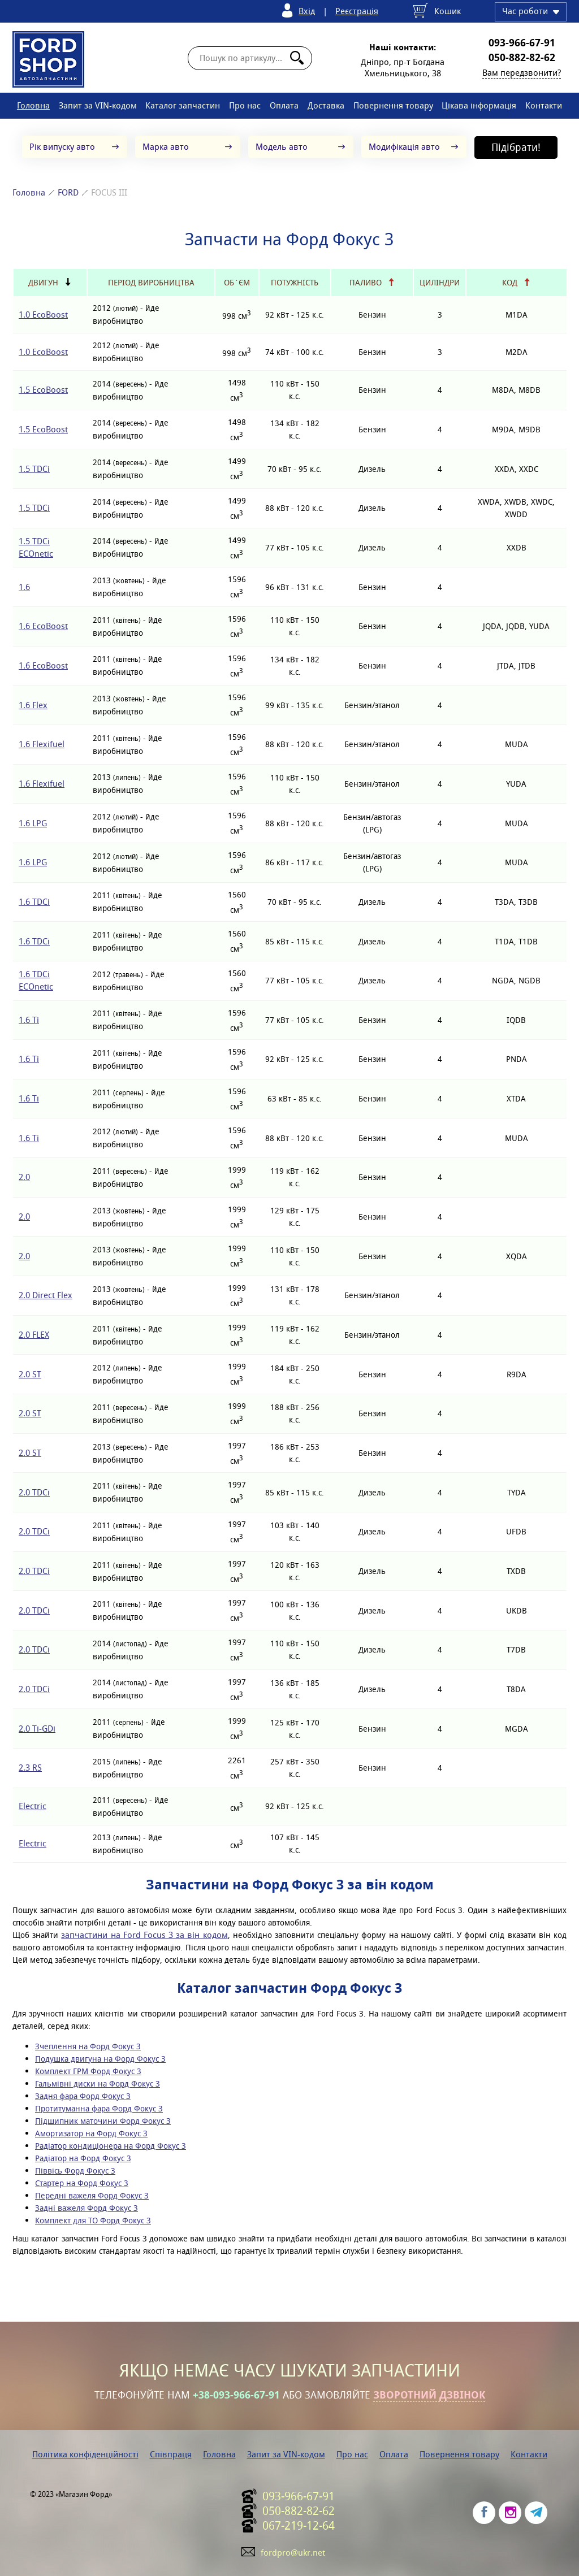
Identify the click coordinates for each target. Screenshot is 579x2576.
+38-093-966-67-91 (236, 2395)
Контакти (543, 105)
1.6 (24, 587)
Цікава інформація (479, 105)
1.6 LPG (33, 823)
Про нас (245, 105)
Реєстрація (356, 11)
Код (509, 282)
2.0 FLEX (34, 1334)
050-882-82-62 (522, 57)
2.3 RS (30, 1767)
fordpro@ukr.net (293, 2552)
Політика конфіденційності (85, 2454)
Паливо (365, 282)
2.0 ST (30, 1374)
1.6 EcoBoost (43, 626)
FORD (68, 192)
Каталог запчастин (182, 105)
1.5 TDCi (34, 468)
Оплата (284, 105)
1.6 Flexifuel (41, 744)
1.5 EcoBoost (43, 389)
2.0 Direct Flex (45, 1295)
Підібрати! (516, 147)
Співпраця (171, 2454)
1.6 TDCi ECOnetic (36, 980)
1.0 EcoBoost (43, 314)
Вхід (307, 11)
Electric (32, 1806)
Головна (33, 105)
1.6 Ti (29, 1019)
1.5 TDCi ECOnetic (36, 547)
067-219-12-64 (298, 2525)
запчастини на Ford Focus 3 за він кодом (144, 1934)
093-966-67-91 (522, 43)
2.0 (24, 1177)
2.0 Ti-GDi (37, 1728)
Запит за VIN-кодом (98, 105)
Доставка (326, 105)
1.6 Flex (33, 705)
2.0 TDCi (34, 1492)
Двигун (43, 282)
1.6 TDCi (34, 901)
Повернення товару (393, 105)
